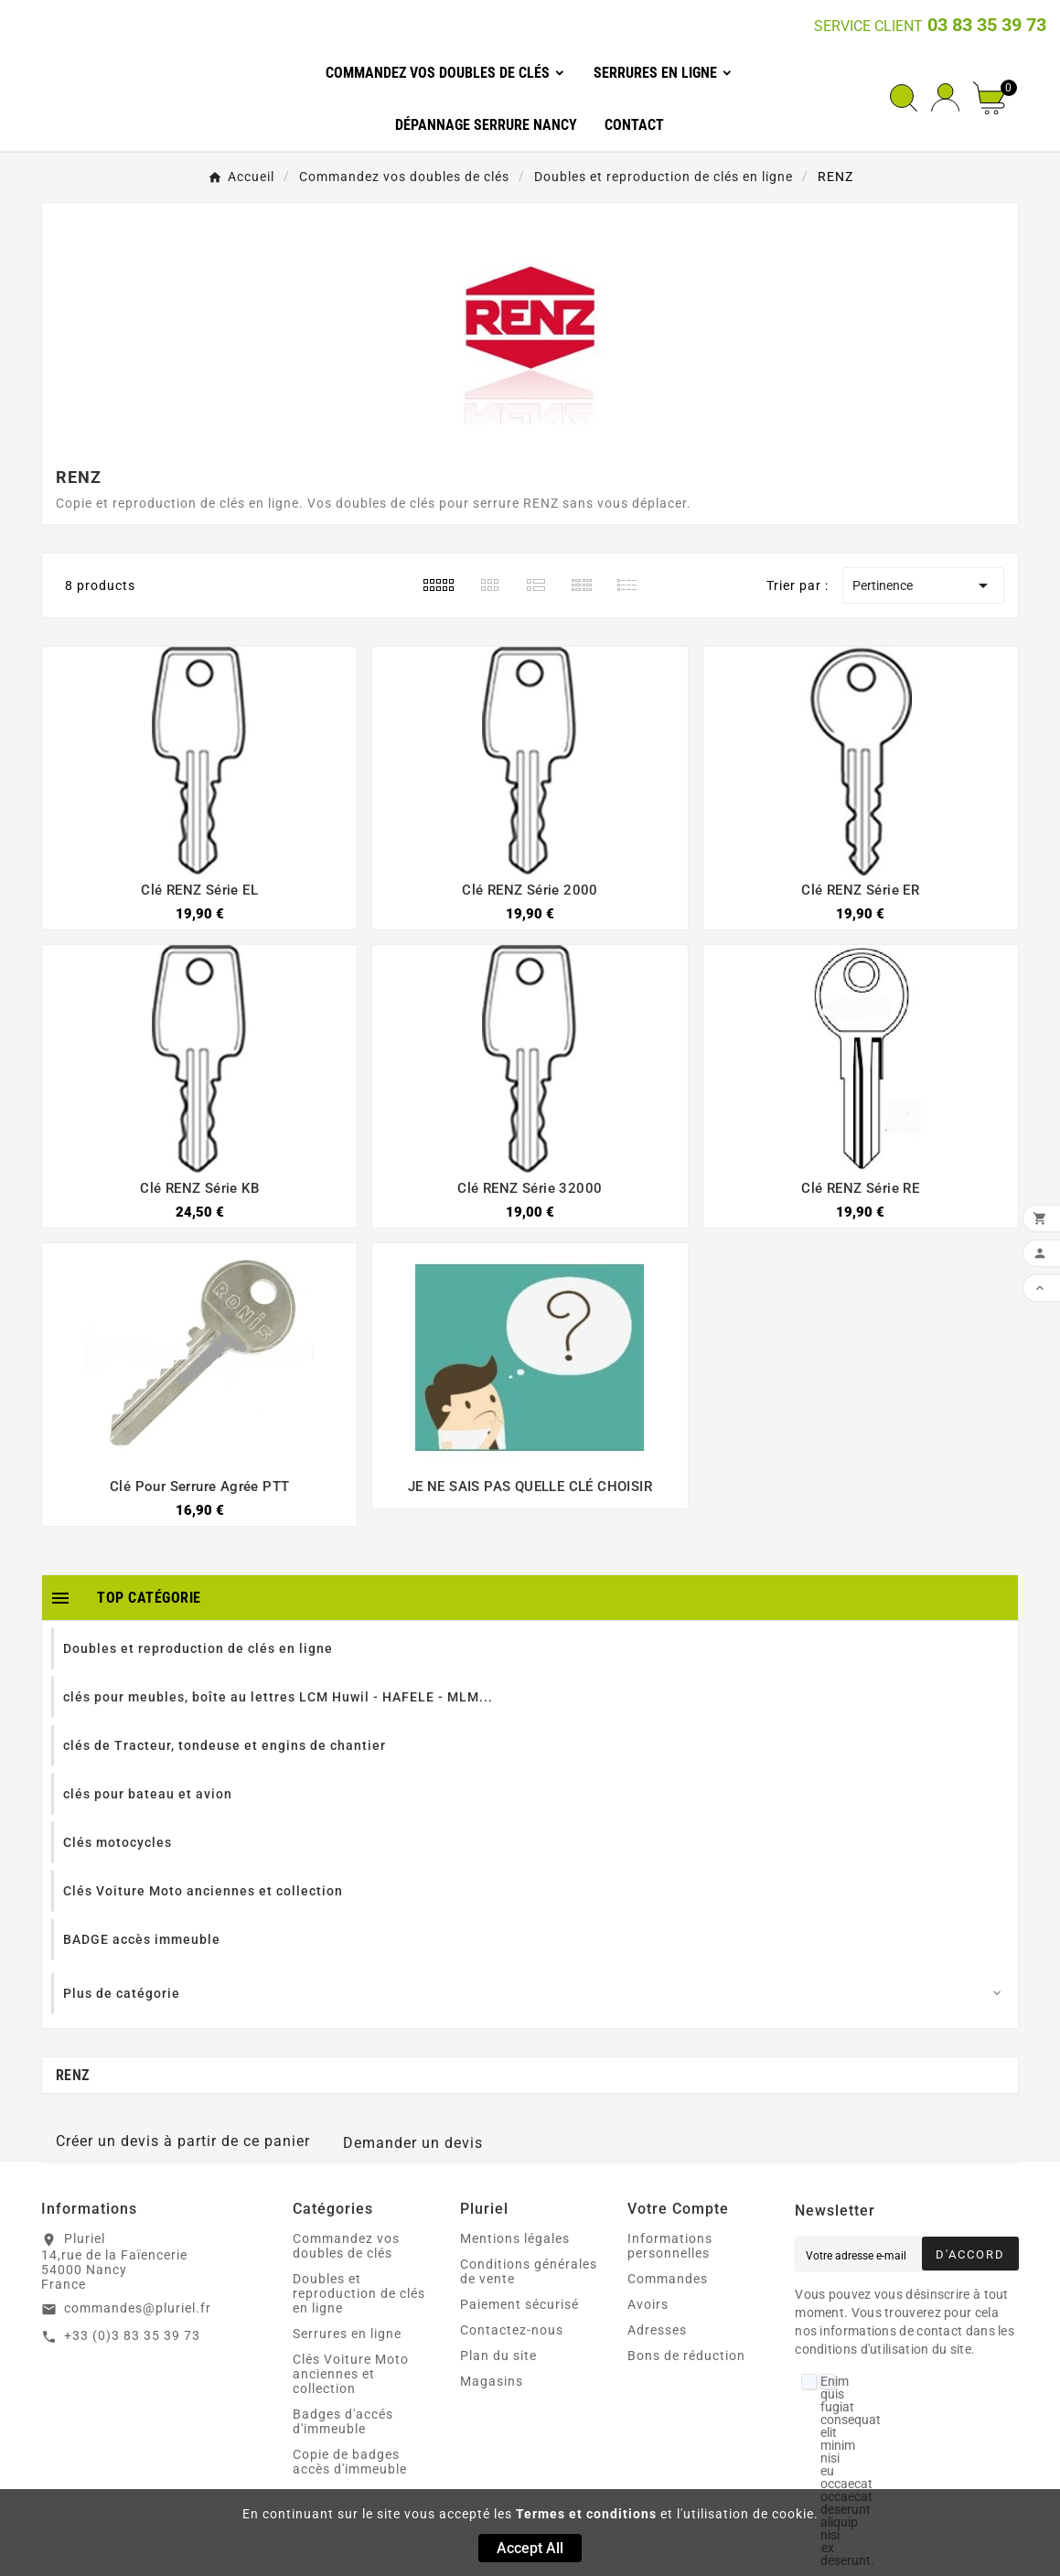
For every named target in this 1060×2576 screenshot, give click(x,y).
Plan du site (498, 2355)
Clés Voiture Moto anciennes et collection (351, 2374)
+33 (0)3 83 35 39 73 (132, 2335)
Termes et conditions (586, 2513)
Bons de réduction (686, 2355)
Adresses (657, 2330)
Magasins (491, 2381)
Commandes (667, 2278)
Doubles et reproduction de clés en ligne (359, 2293)
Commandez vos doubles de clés (346, 2245)
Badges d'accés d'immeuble (343, 2421)
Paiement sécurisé (519, 2304)
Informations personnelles (669, 2245)
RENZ (72, 2075)
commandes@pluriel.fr (137, 2308)
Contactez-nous (511, 2330)
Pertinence (923, 585)
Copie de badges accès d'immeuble (350, 2461)
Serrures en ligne (347, 2333)
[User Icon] (945, 97)
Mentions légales (515, 2238)
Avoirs (648, 2304)
